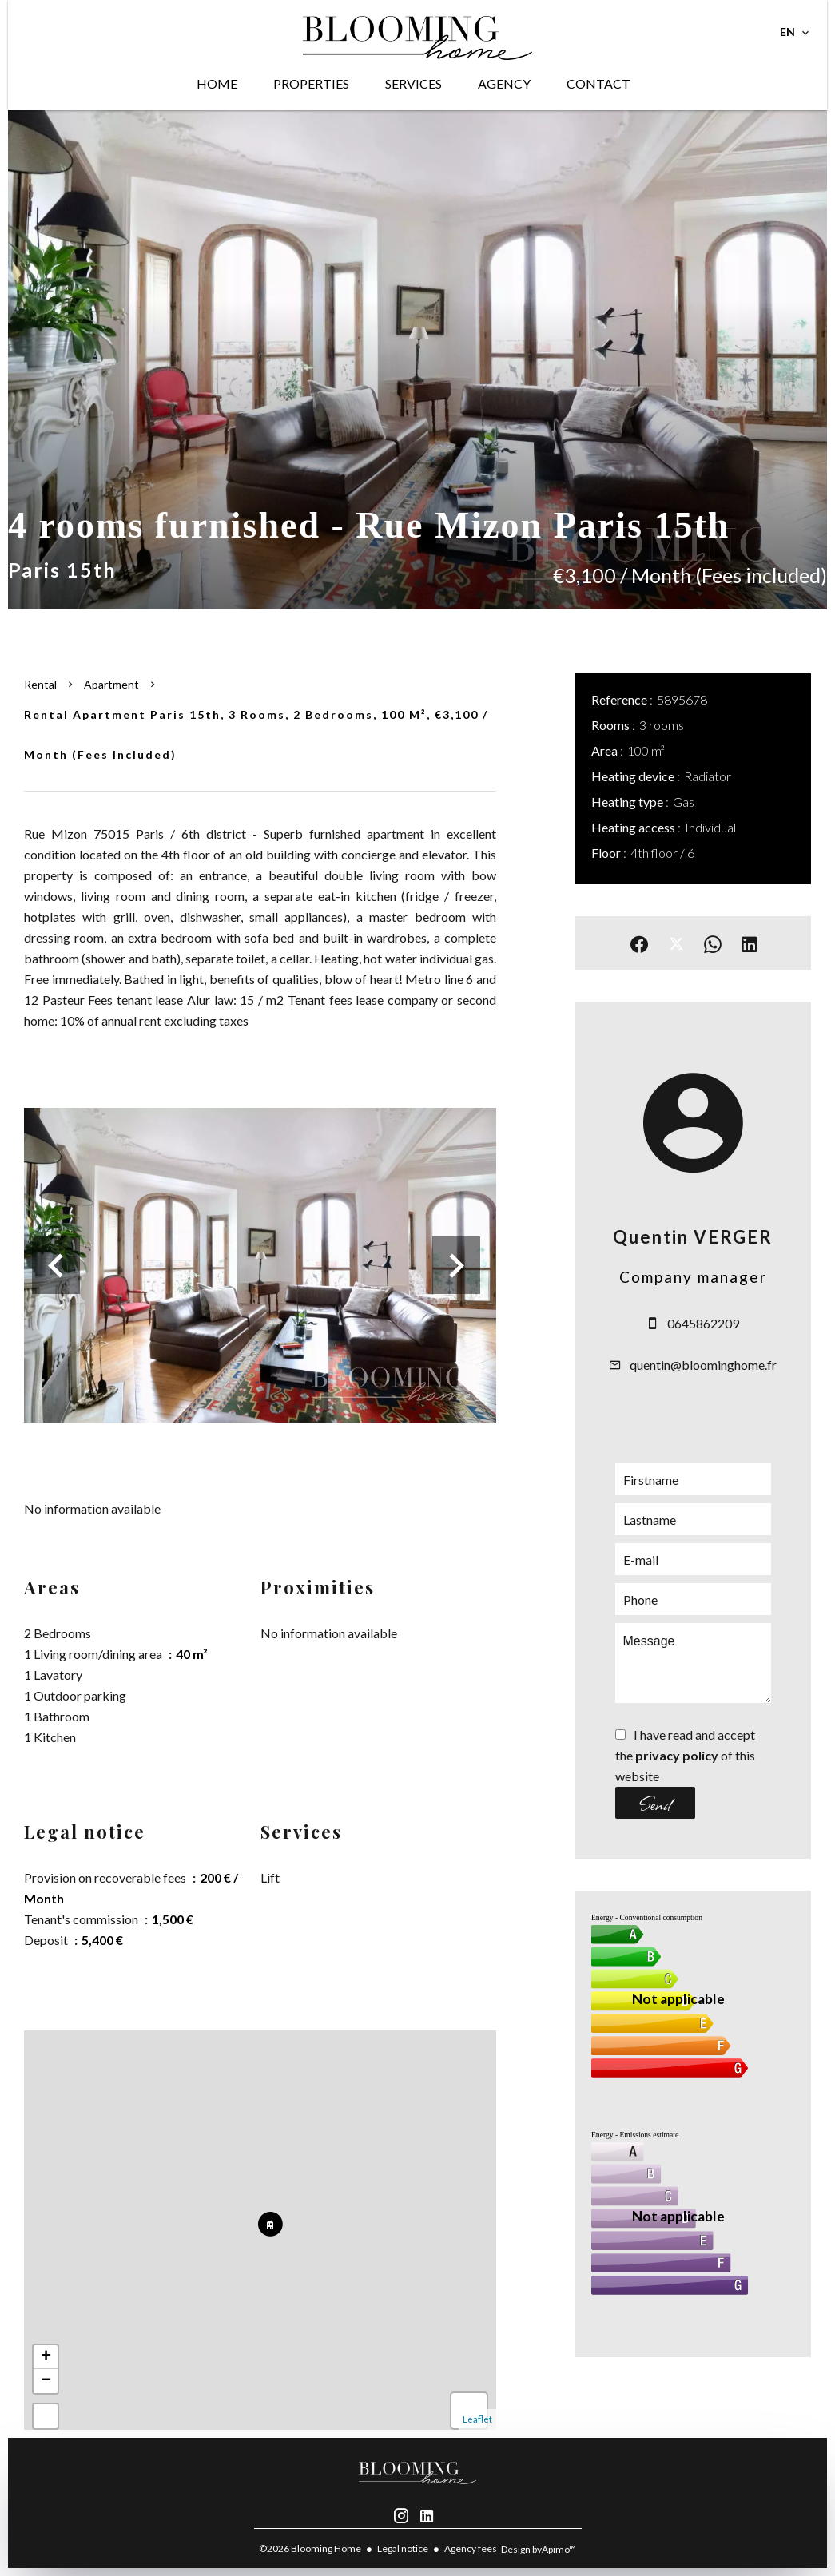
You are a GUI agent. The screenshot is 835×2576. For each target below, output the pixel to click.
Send (654, 1803)
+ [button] (46, 2357)
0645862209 (703, 1323)
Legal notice (402, 2548)
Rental (40, 684)
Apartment (111, 684)
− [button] (46, 2381)
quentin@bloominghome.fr (703, 1364)
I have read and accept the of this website (685, 1755)
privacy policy (676, 1755)
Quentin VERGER (693, 1237)
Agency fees (470, 2548)
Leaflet (477, 2419)
